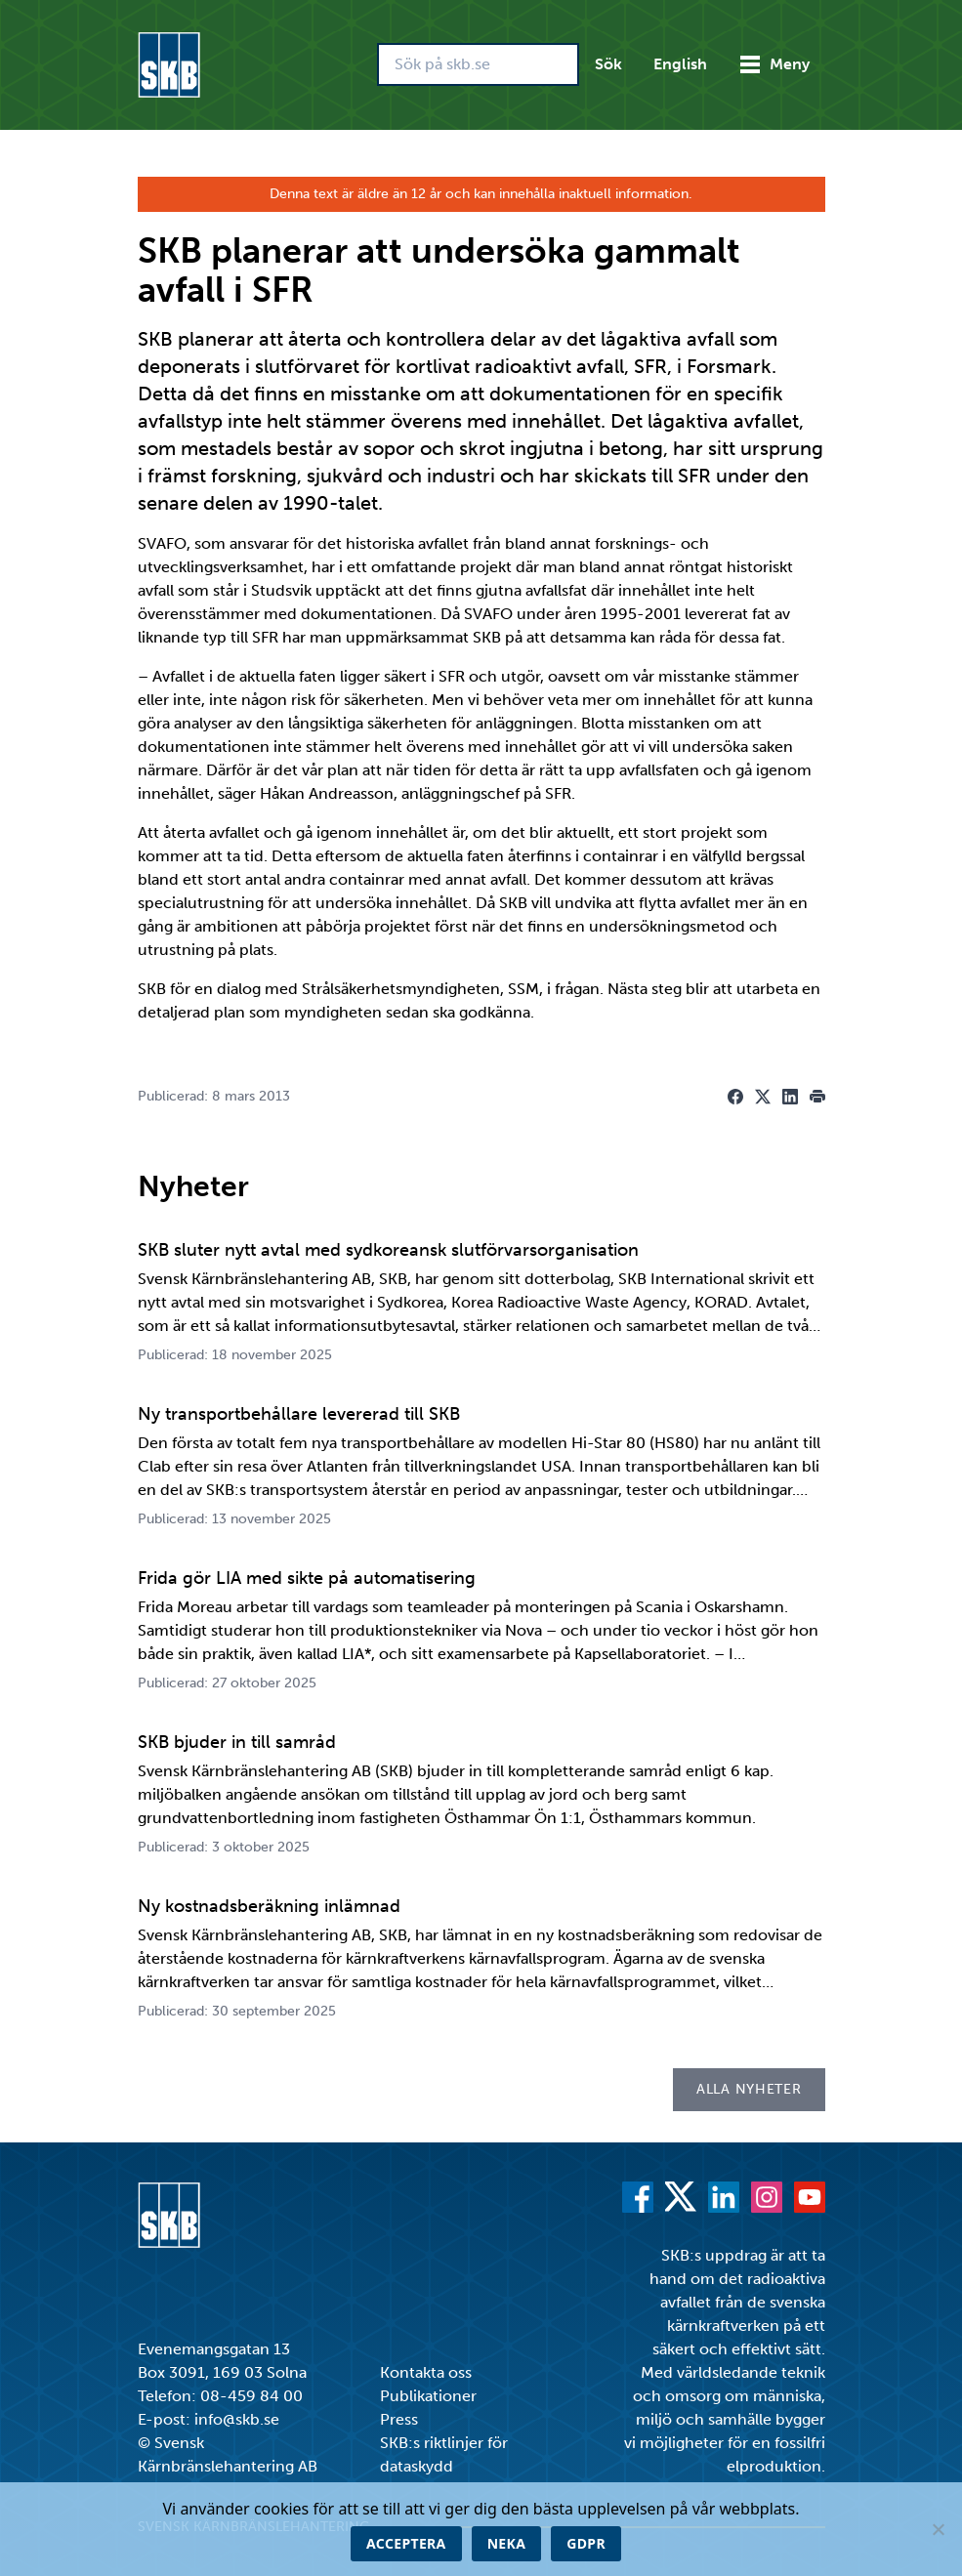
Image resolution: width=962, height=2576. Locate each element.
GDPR (586, 2543)
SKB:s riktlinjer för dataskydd (444, 2454)
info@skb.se (236, 2419)
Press (399, 2419)
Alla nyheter (748, 2089)
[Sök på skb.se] (478, 64)
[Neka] (937, 2529)
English (680, 64)
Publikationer (428, 2396)
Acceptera (406, 2543)
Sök (608, 64)
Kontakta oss (426, 2372)
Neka (506, 2543)
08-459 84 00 (251, 2396)
